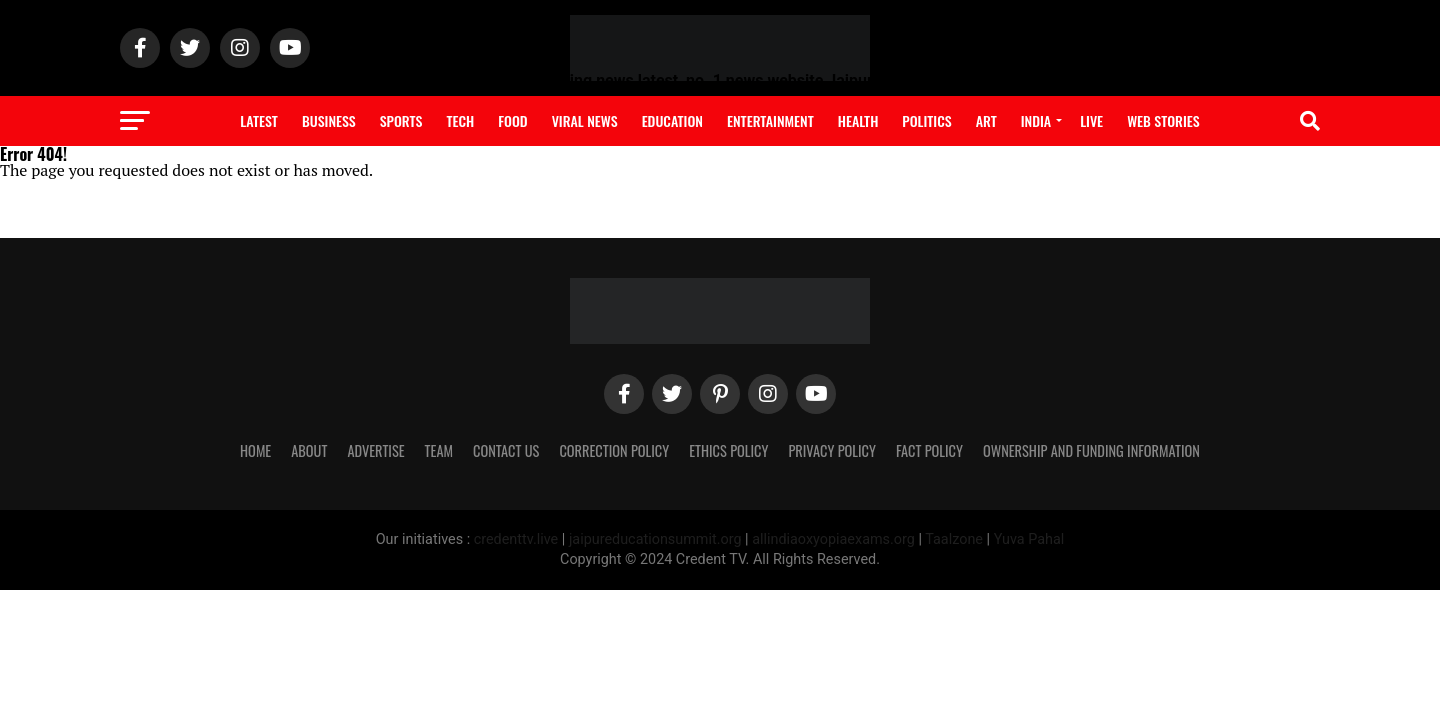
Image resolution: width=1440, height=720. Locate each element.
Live (1091, 120)
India (1036, 120)
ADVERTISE (375, 450)
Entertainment (770, 120)
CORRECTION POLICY (614, 450)
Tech (460, 120)
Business (329, 120)
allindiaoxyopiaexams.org (835, 539)
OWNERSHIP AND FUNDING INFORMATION (1091, 450)
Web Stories (1163, 120)
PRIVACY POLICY (832, 450)
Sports (401, 120)
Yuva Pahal (1029, 539)
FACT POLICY (929, 450)
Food (512, 120)
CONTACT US (506, 450)
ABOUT (309, 450)
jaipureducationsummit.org (657, 539)
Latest (259, 120)
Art (986, 120)
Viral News (585, 120)
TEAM (439, 450)
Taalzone (954, 539)
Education (672, 120)
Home (255, 450)
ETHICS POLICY (728, 450)
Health (858, 120)
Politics (926, 120)
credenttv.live (518, 539)
